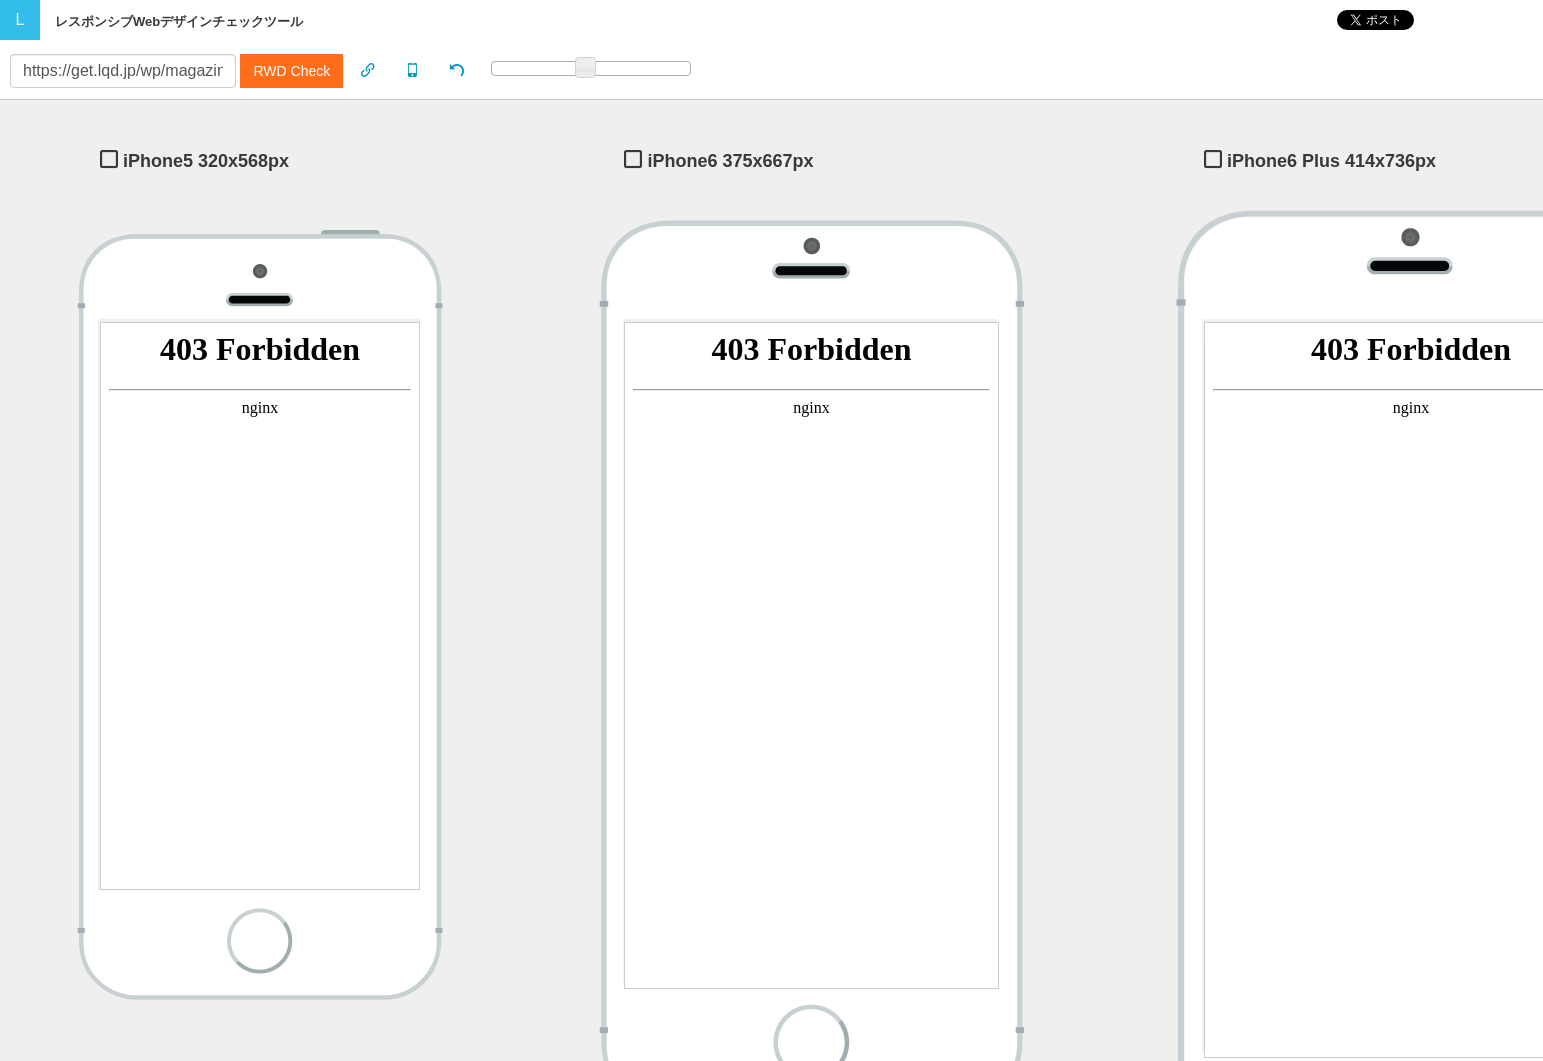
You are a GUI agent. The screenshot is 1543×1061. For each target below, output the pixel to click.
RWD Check (291, 71)
